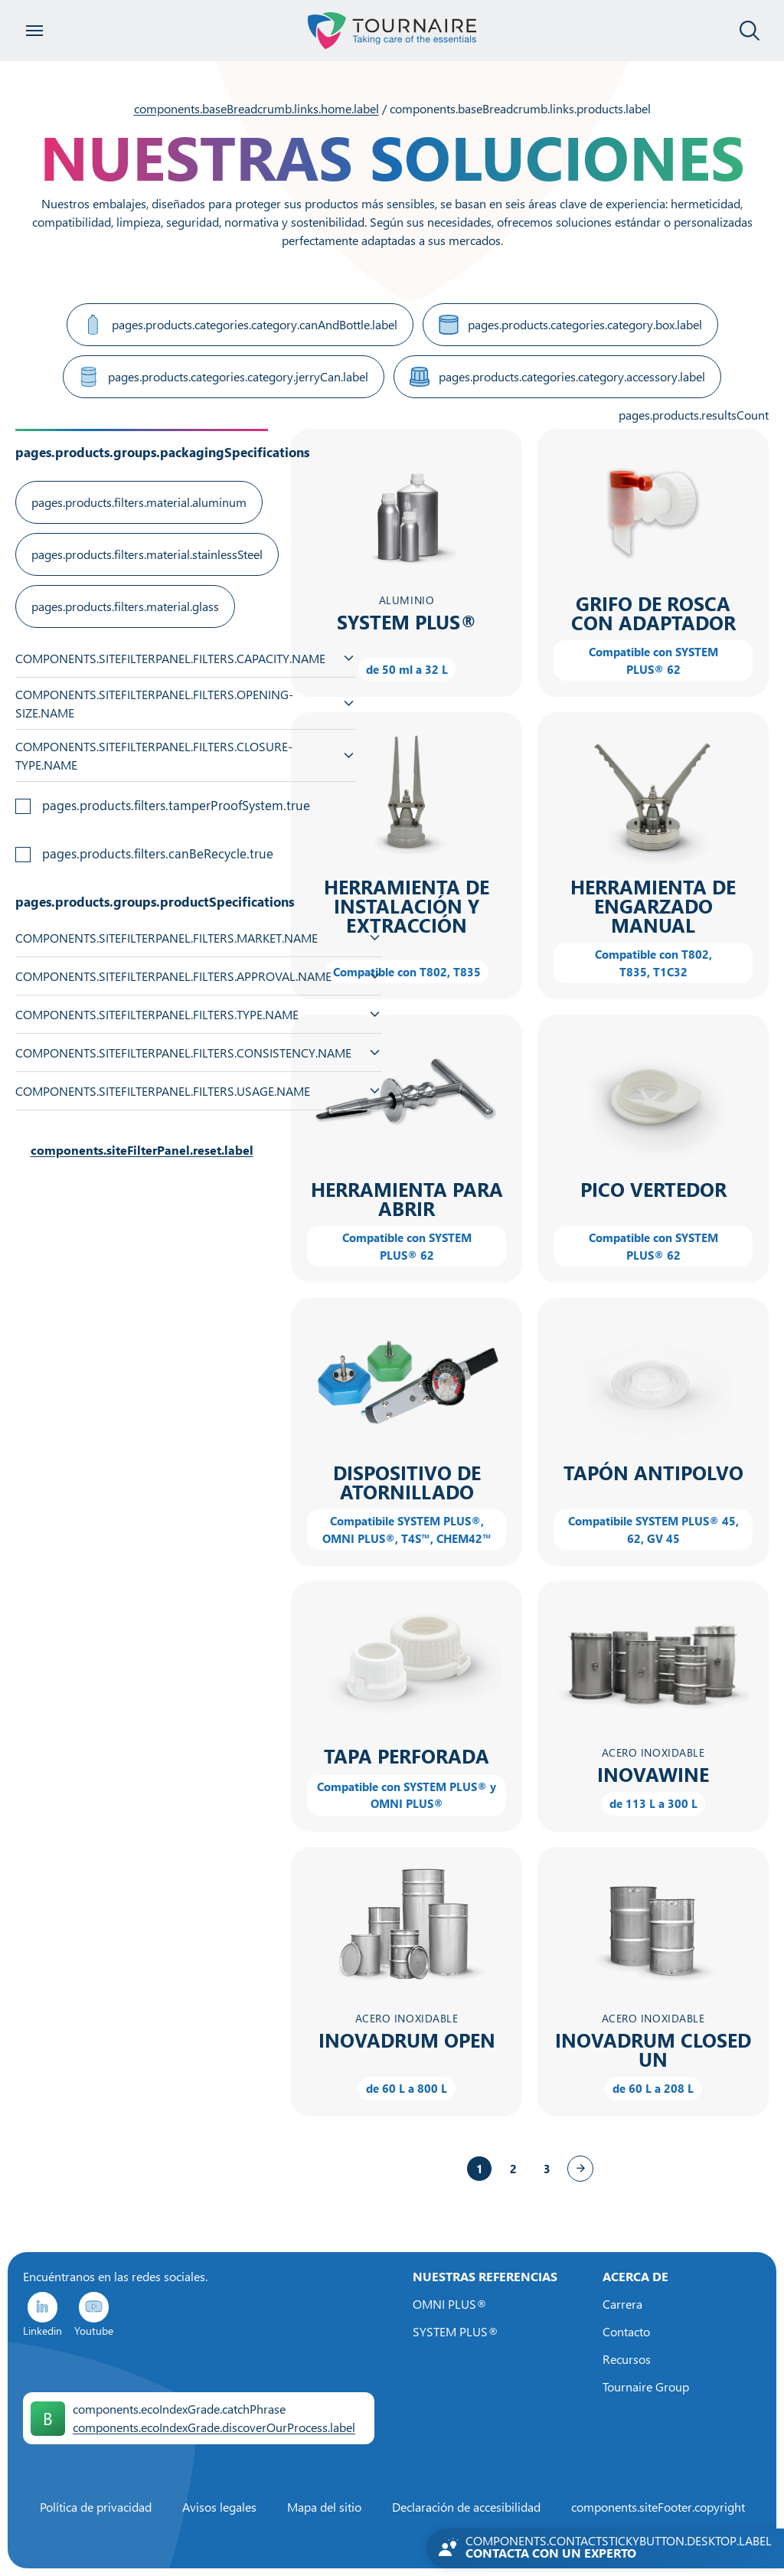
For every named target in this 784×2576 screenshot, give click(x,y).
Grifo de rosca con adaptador (653, 613)
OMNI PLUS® (450, 2304)
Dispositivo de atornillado (407, 1482)
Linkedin (42, 2314)
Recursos (627, 2359)
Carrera (622, 2304)
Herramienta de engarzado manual (653, 906)
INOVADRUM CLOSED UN (653, 2050)
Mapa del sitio (324, 2507)
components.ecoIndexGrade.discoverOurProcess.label (214, 2427)
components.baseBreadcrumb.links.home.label (256, 109)
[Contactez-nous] (605, 2548)
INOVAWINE (653, 1774)
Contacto (626, 2332)
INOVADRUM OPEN (406, 2040)
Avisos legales (219, 2507)
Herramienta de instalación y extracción (406, 906)
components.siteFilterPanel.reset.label (142, 1150)
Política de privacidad (96, 2507)
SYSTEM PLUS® (407, 622)
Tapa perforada (406, 1756)
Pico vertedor (653, 1189)
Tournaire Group (646, 2387)
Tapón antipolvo (653, 1473)
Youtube (93, 2314)
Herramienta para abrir (407, 1199)
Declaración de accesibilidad (466, 2507)
